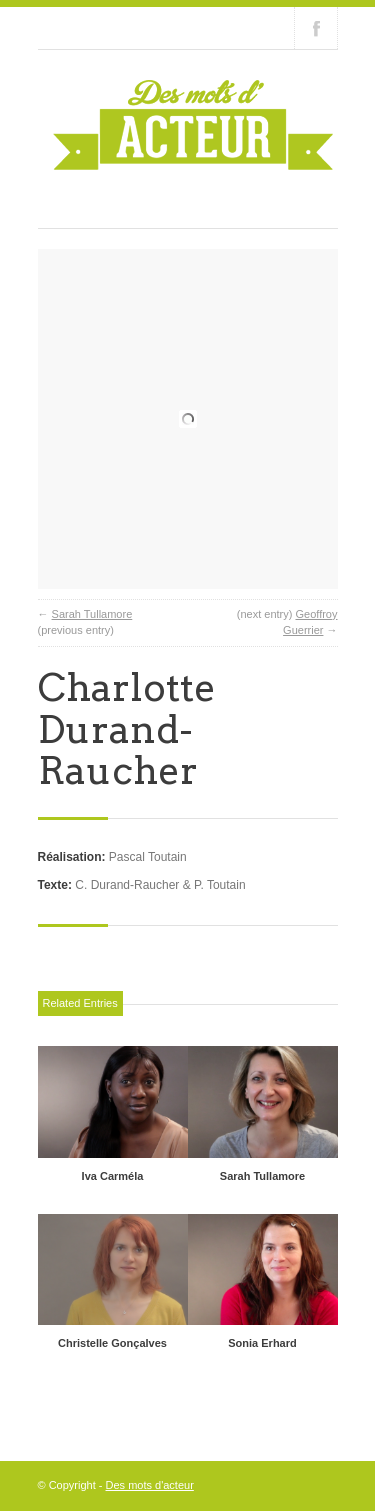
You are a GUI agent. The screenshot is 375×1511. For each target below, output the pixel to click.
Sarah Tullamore (92, 614)
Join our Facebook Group (316, 28)
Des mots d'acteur (150, 1485)
